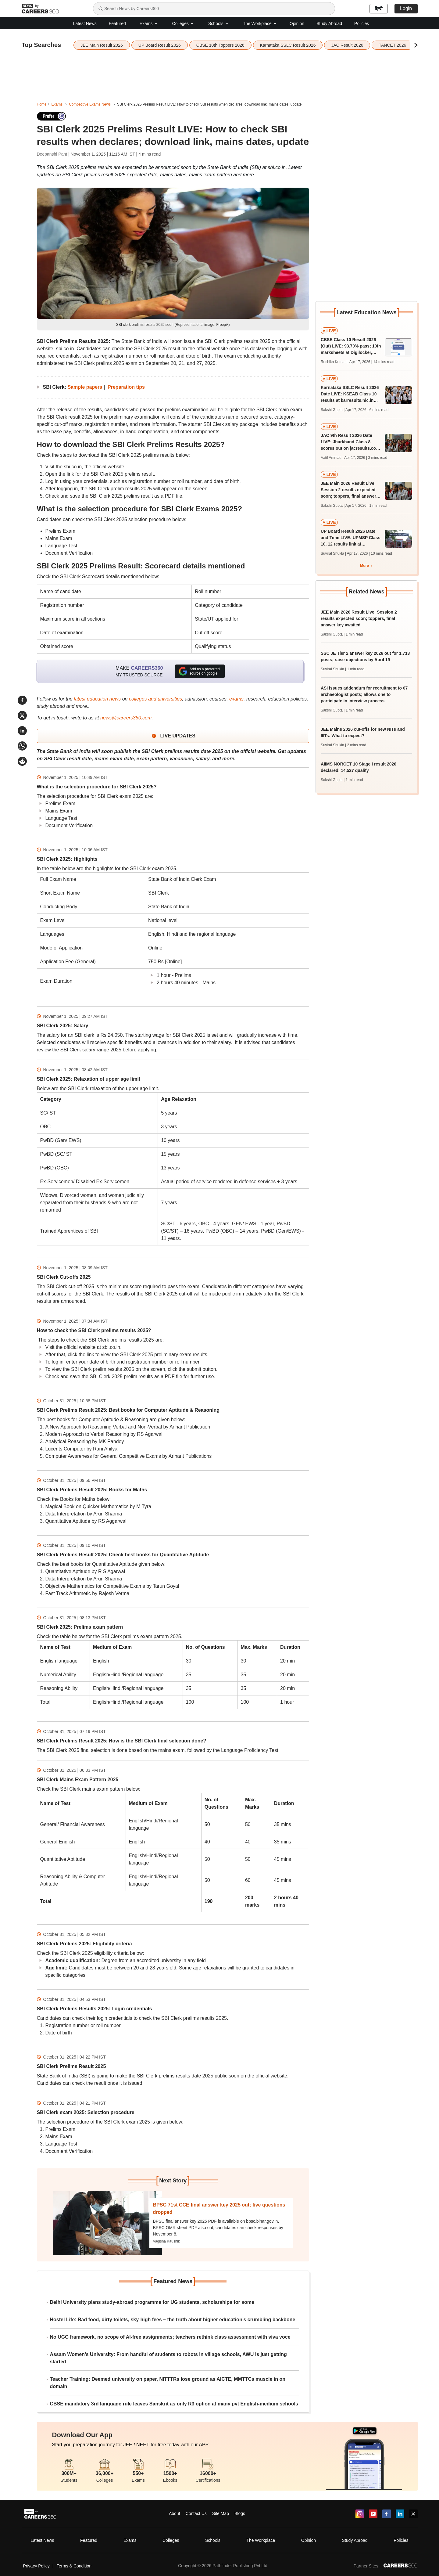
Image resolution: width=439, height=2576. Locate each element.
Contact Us (196, 2513)
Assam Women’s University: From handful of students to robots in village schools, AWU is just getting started (168, 2358)
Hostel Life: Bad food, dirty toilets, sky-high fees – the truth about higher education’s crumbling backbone (172, 2319)
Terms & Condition (74, 2565)
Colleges (183, 23)
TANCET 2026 (392, 45)
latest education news (97, 698)
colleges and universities (155, 698)
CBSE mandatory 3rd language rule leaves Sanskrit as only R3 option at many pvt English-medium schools (174, 2403)
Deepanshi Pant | (54, 154)
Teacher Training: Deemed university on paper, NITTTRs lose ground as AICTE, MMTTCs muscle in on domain (168, 2382)
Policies (361, 23)
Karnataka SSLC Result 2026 (288, 45)
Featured (117, 23)
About (174, 2513)
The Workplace (260, 23)
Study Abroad (329, 23)
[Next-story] (107, 2223)
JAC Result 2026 (347, 45)
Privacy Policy (36, 2565)
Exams (149, 23)
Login (406, 8)
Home (42, 104)
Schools (218, 23)
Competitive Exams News (90, 104)
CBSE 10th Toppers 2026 (220, 45)
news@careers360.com (126, 717)
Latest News (85, 23)
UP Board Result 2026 (159, 45)
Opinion (297, 23)
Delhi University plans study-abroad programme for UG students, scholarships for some (152, 2302)
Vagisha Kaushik (166, 2241)
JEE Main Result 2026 (101, 45)
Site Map (220, 2513)
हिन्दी (379, 8)
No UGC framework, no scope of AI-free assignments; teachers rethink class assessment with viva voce (170, 2337)
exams (236, 698)
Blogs (239, 2513)
